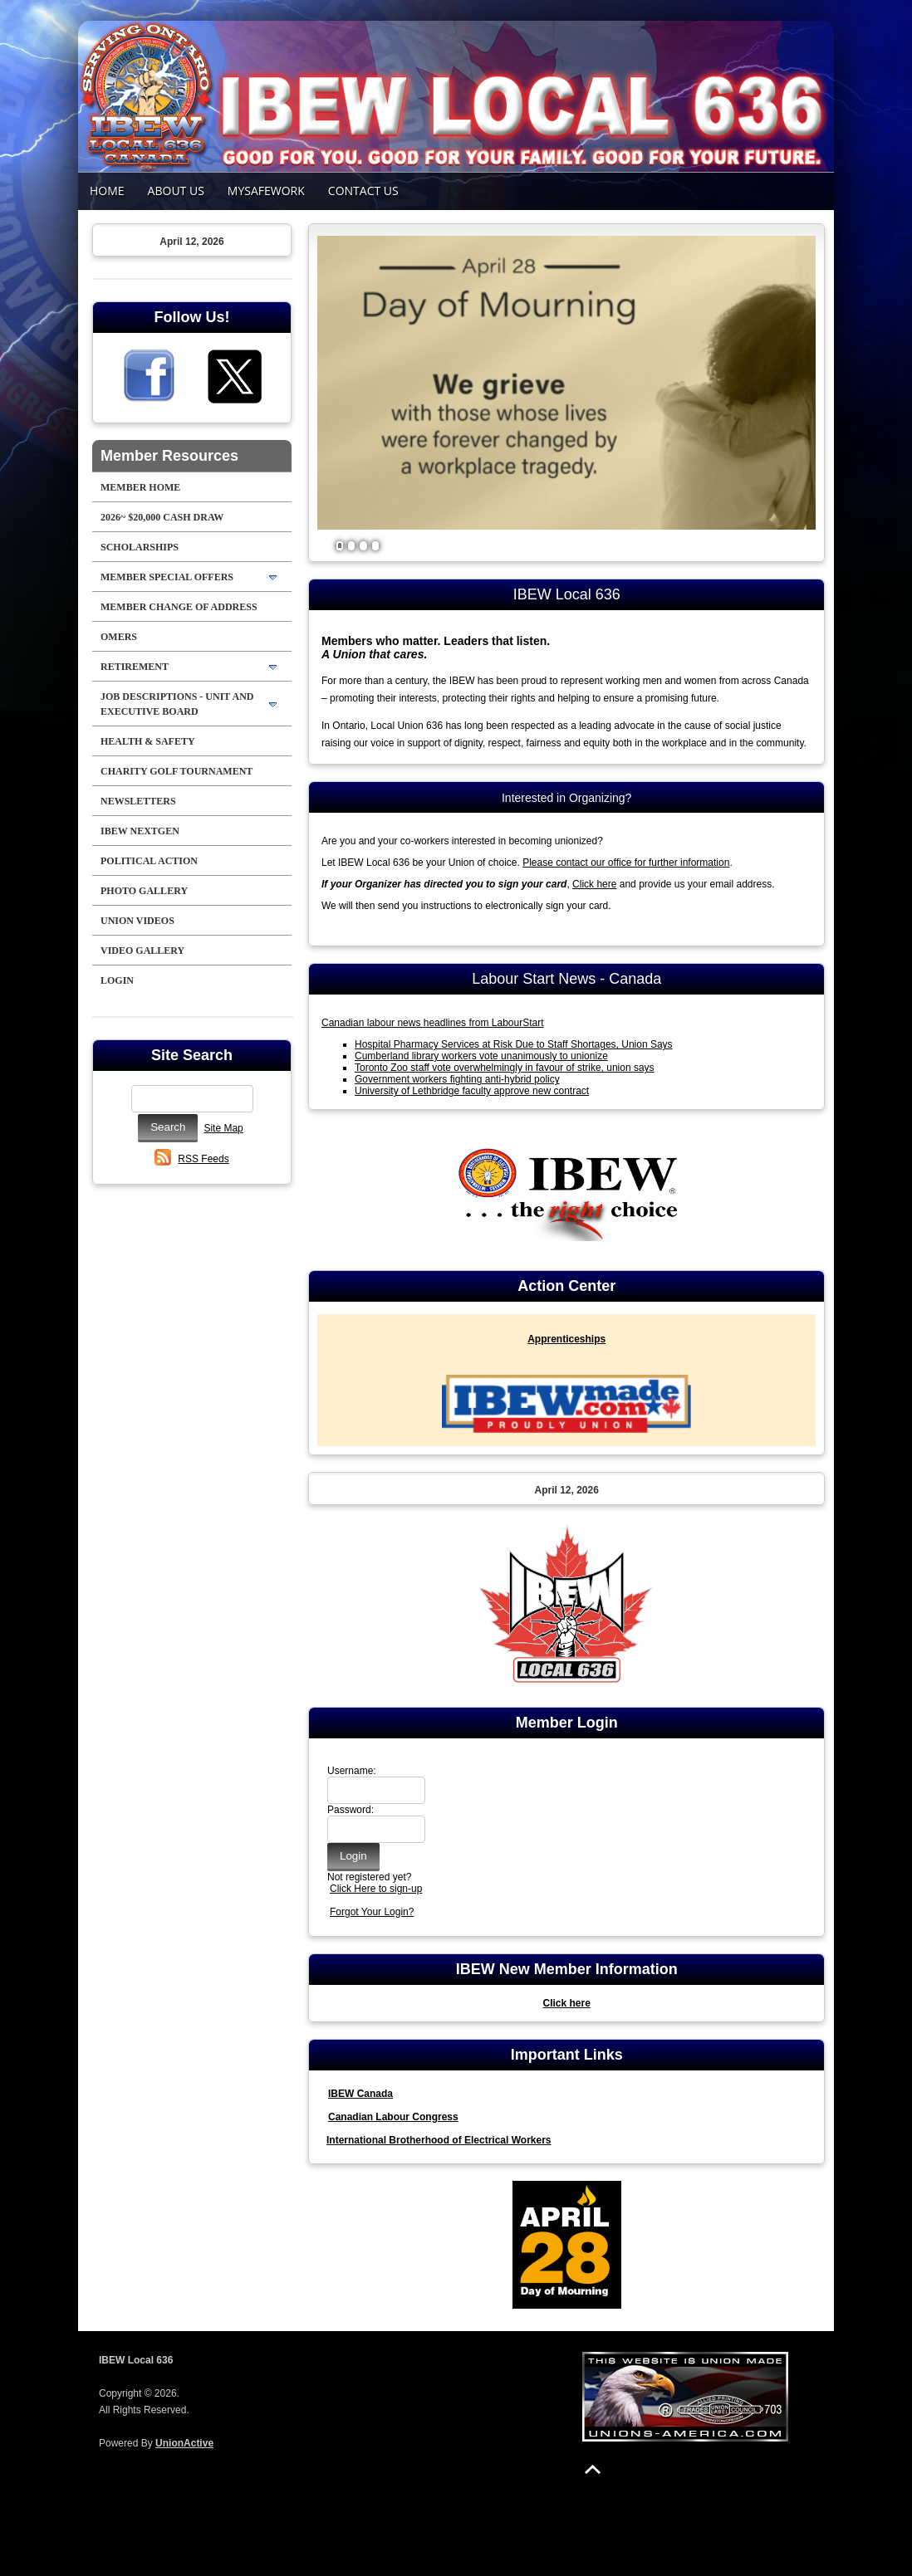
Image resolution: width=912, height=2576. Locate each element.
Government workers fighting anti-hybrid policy (457, 1079)
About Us (176, 190)
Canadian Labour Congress (393, 2117)
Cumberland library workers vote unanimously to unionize (481, 1056)
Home (107, 190)
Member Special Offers (167, 577)
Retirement (135, 666)
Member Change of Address (179, 607)
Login (117, 980)
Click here (594, 884)
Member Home (140, 487)
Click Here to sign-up (376, 1888)
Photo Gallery (144, 891)
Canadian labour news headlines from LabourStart (432, 1023)
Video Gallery (142, 950)
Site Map (223, 1128)
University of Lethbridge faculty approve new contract (472, 1091)
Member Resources (169, 455)
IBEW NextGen (140, 831)
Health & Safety (148, 741)
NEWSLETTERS (138, 801)
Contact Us (363, 190)
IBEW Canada (360, 2093)
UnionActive (184, 2443)
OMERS (119, 637)
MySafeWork (266, 190)
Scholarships (140, 547)
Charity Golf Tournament (177, 771)
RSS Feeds (203, 1159)
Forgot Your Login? (372, 1912)
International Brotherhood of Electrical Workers (439, 2140)
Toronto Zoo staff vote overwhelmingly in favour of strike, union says (505, 1067)
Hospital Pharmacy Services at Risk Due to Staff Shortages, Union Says (514, 1044)
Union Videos (137, 920)
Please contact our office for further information (625, 862)
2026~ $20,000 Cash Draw (162, 517)
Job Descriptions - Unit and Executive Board (177, 704)
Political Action (149, 861)
